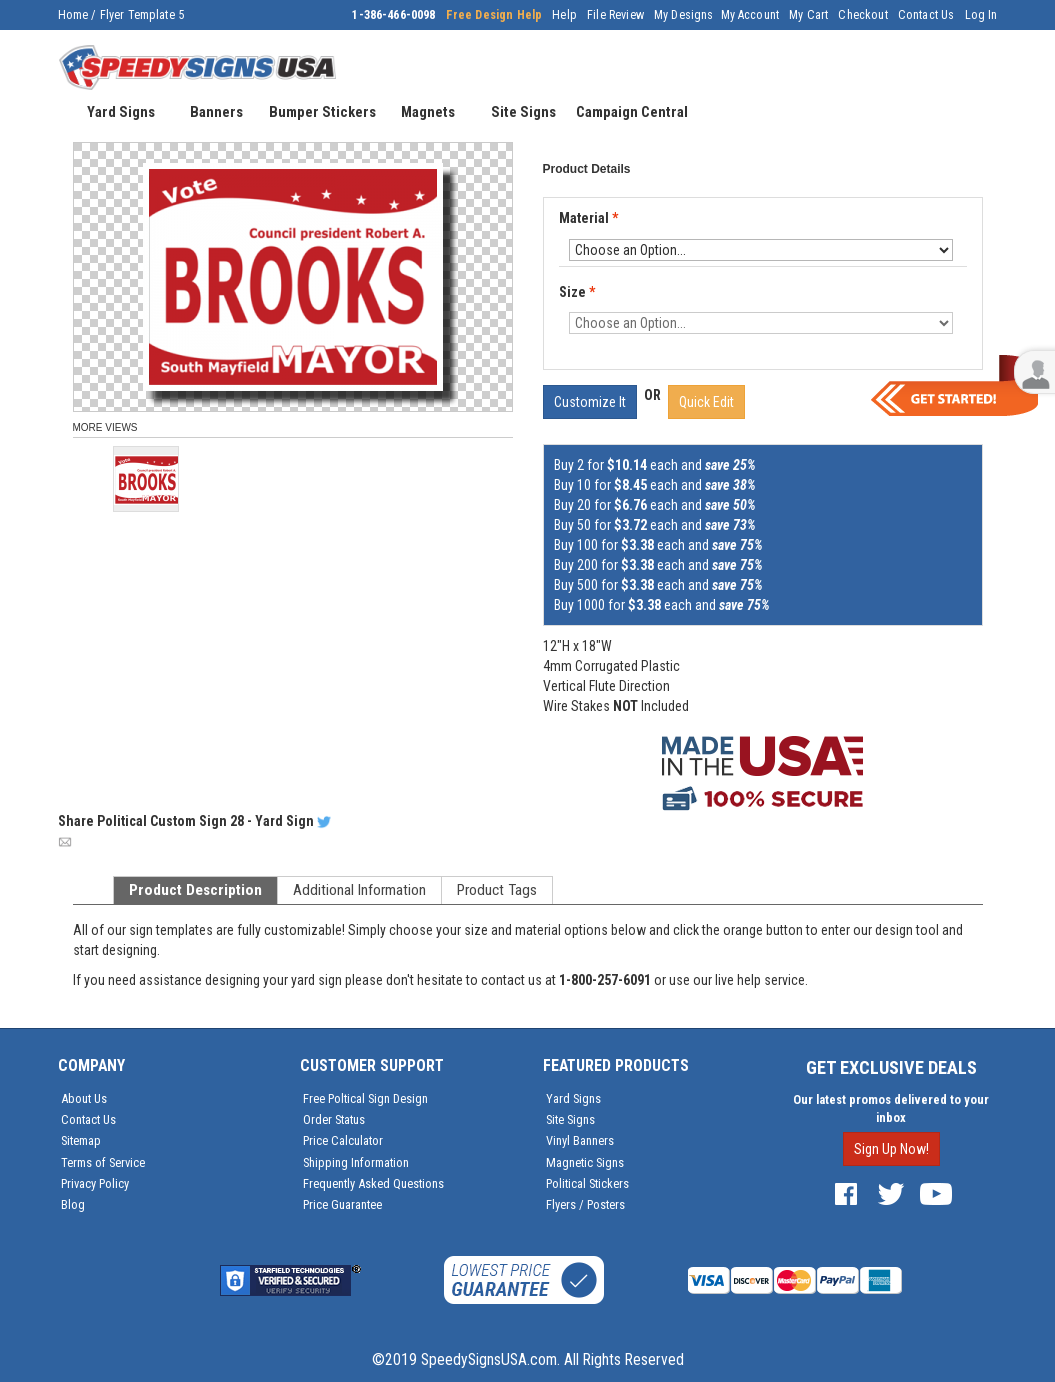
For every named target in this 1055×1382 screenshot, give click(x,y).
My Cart (808, 15)
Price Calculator (343, 1140)
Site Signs (570, 1119)
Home (73, 15)
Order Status (334, 1119)
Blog (73, 1204)
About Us (84, 1098)
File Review (615, 15)
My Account (750, 15)
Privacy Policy (95, 1183)
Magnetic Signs (585, 1162)
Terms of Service (103, 1162)
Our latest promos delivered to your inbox (891, 1108)
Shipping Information (356, 1162)
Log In (981, 15)
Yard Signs (573, 1098)
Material (590, 219)
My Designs (684, 15)
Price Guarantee (342, 1204)
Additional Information (359, 890)
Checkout (862, 15)
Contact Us (926, 15)
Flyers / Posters (585, 1204)
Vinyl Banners (580, 1140)
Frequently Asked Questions (373, 1183)
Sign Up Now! (891, 1149)
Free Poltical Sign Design (365, 1098)
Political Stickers (587, 1183)
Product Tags (497, 890)
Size (577, 292)
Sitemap (81, 1140)
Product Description (195, 890)
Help (564, 15)
